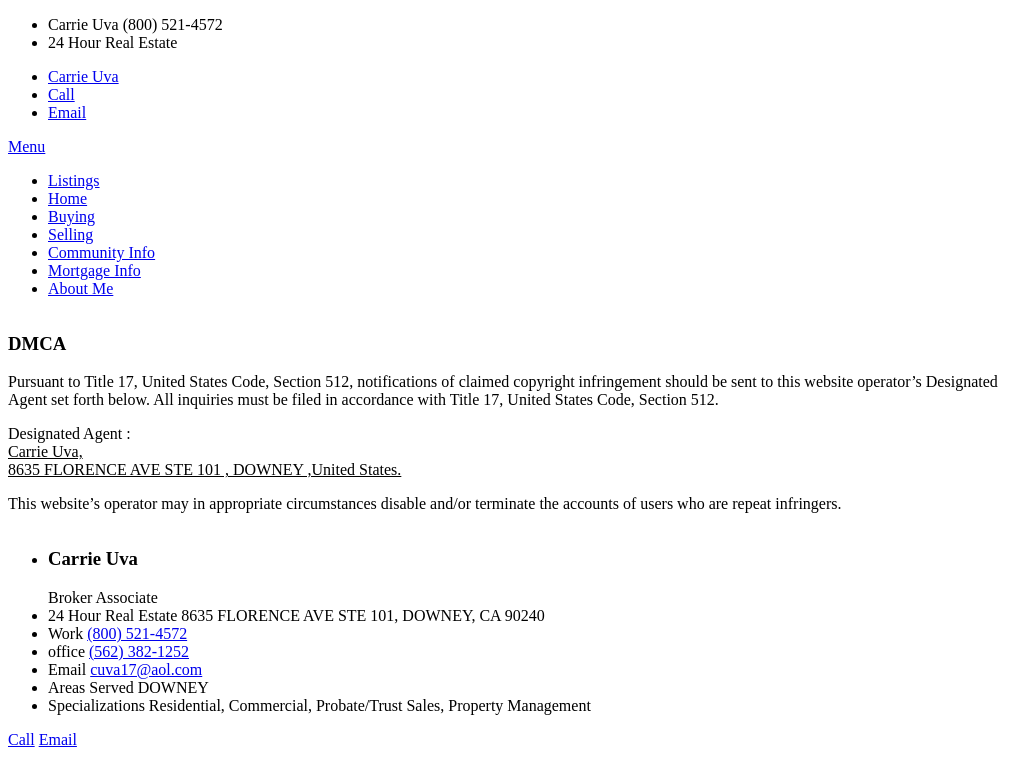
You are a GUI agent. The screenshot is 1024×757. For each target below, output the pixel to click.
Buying (71, 216)
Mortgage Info (94, 270)
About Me (80, 288)
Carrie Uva (83, 76)
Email (67, 112)
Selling (70, 234)
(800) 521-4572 (137, 633)
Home (67, 198)
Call (61, 94)
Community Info (101, 252)
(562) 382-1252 (139, 651)
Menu (26, 146)
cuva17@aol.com (146, 669)
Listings (74, 180)
